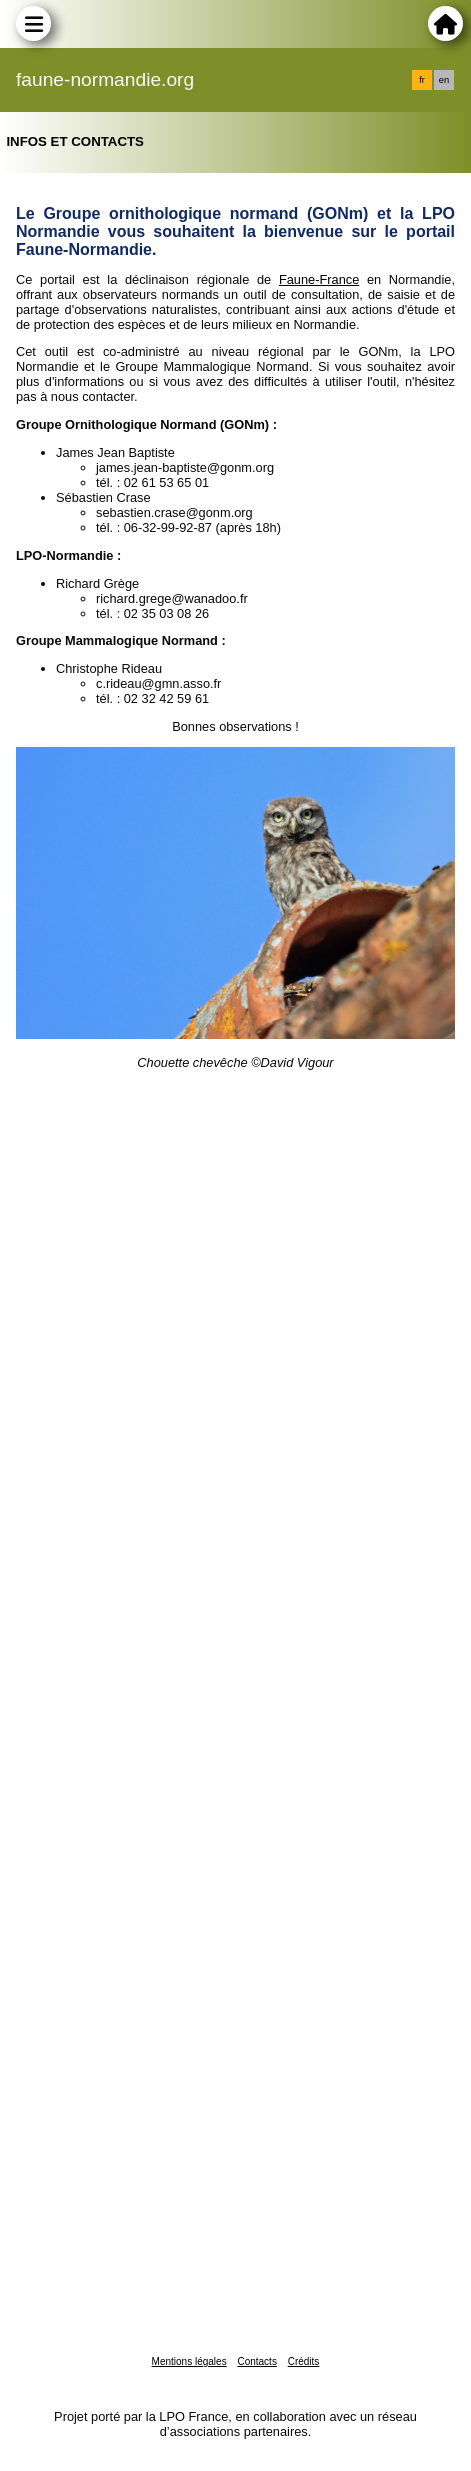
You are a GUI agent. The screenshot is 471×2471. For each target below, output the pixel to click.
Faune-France (319, 279)
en (444, 80)
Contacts (256, 2361)
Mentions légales (189, 2361)
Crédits (304, 2361)
